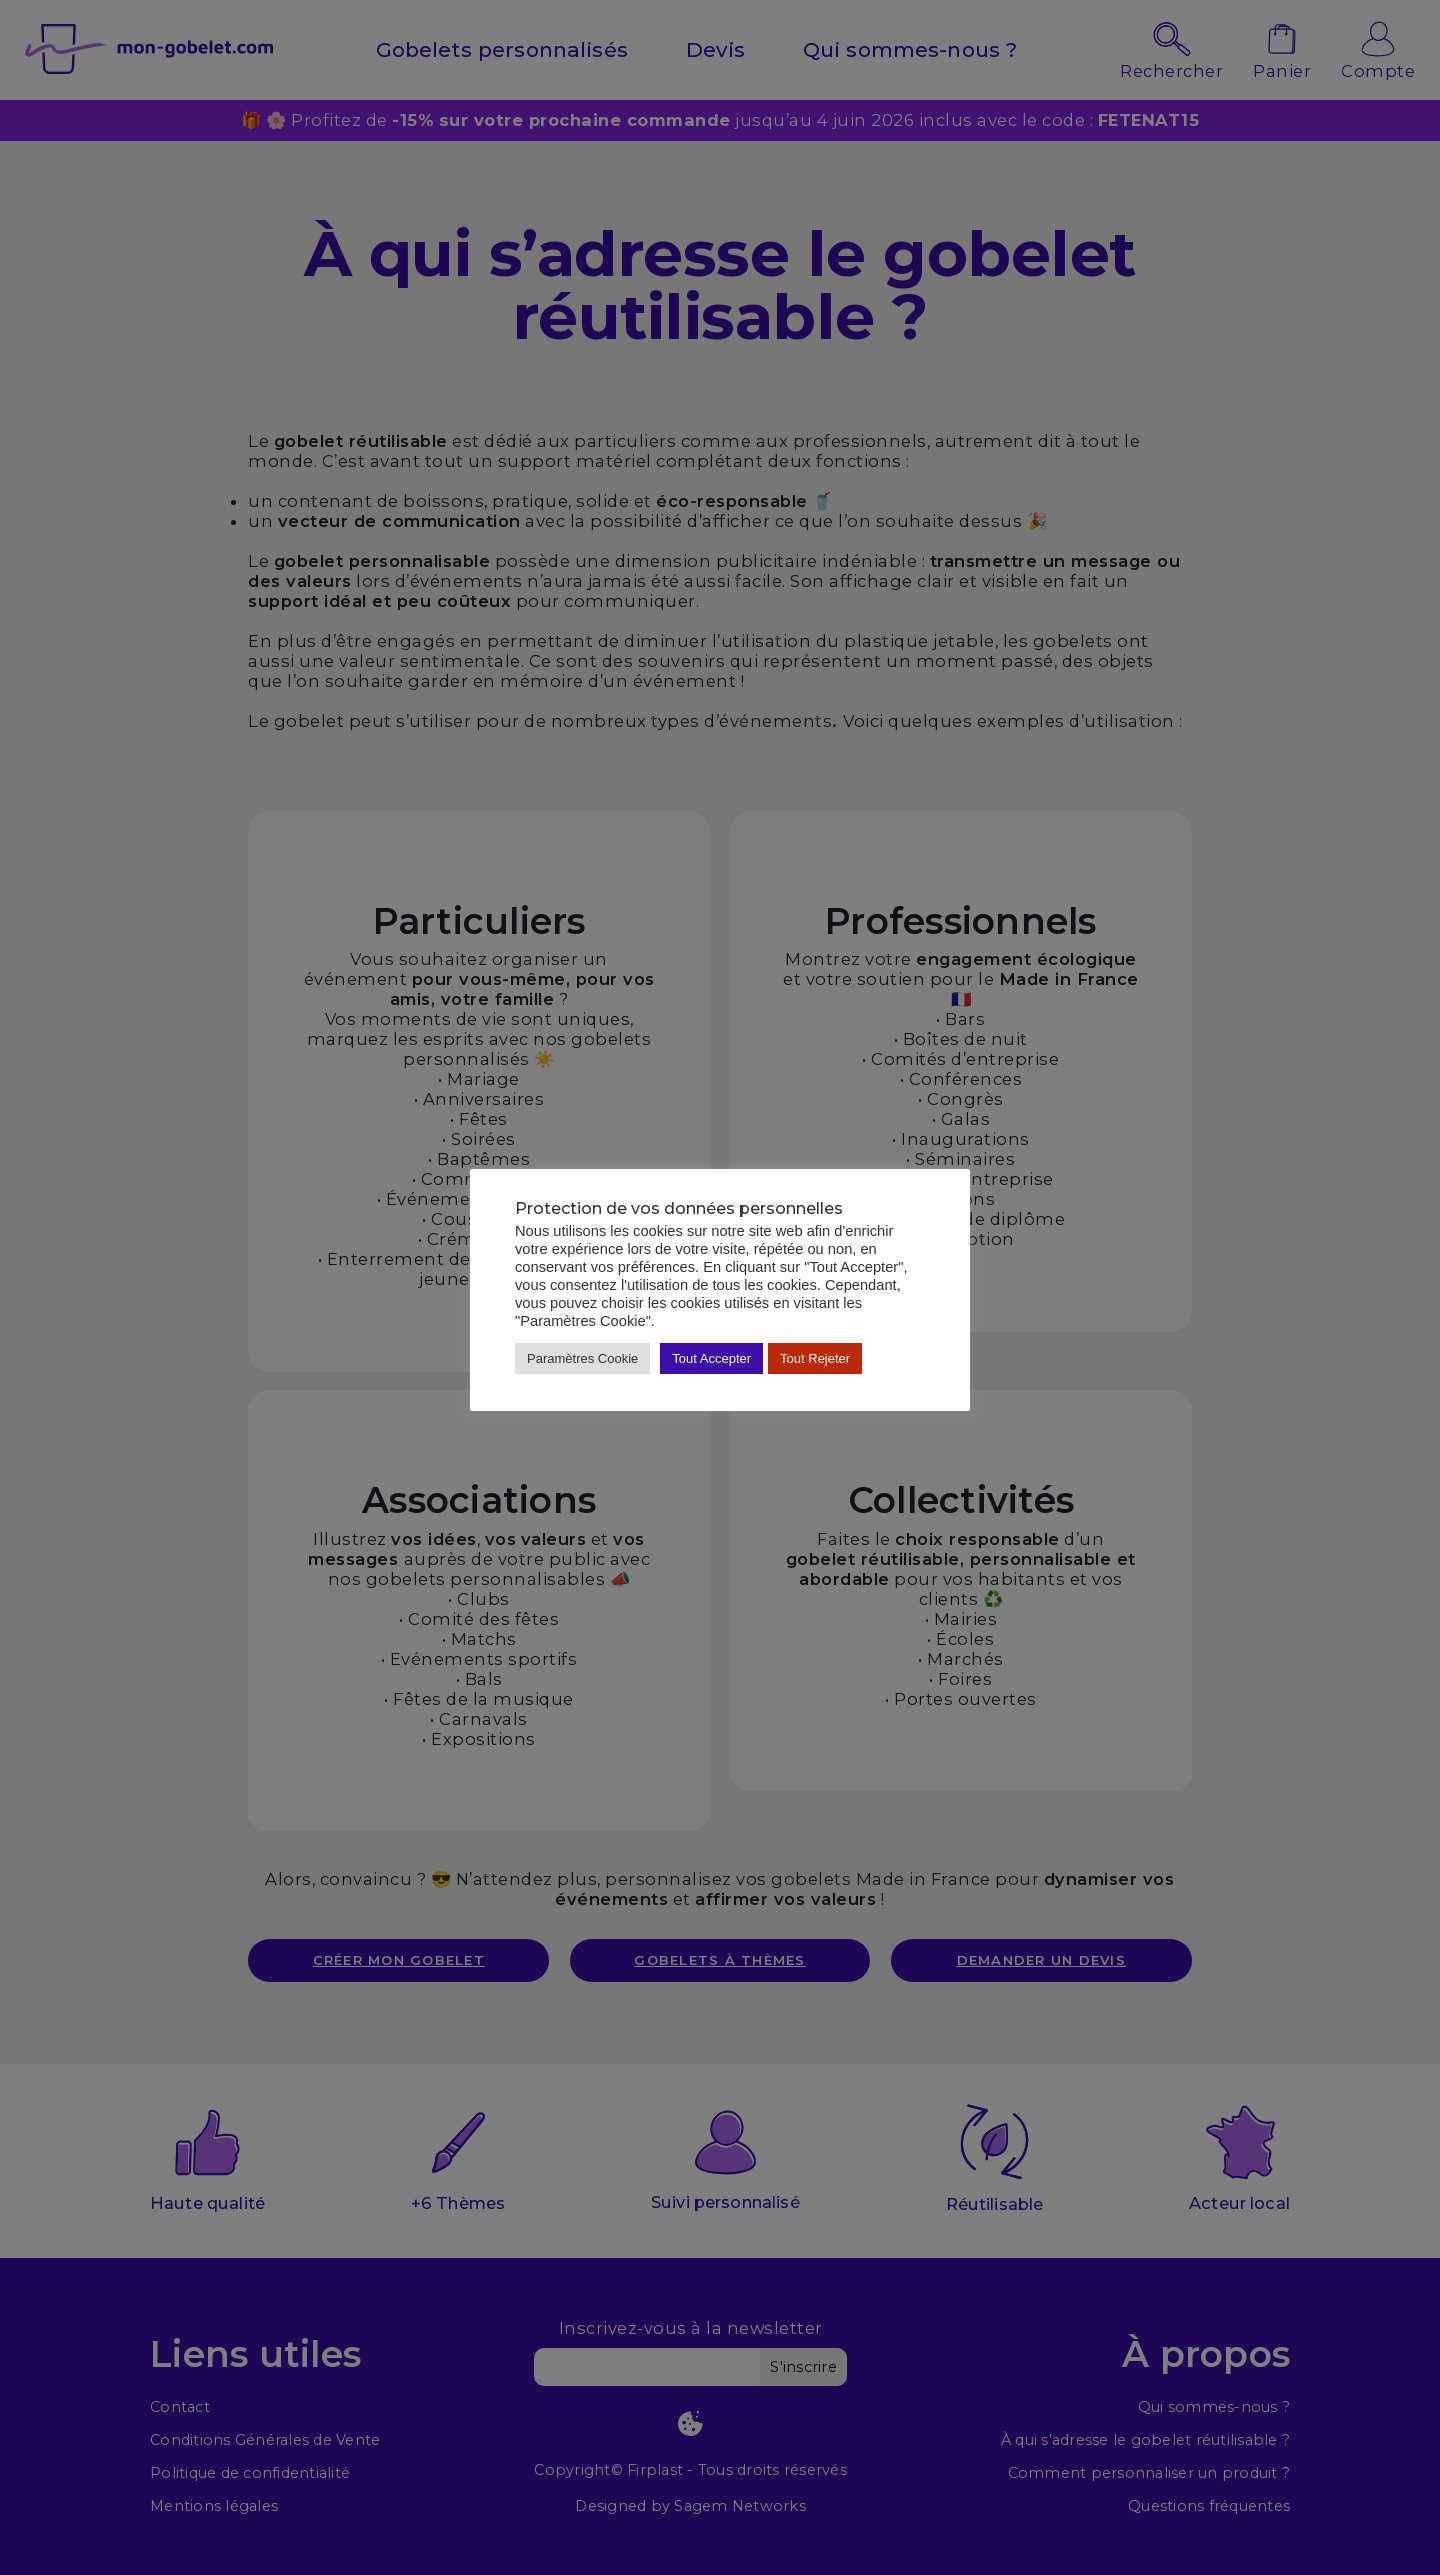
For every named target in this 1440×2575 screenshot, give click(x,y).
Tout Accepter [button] (711, 1358)
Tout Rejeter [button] (815, 1358)
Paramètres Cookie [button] (582, 1358)
